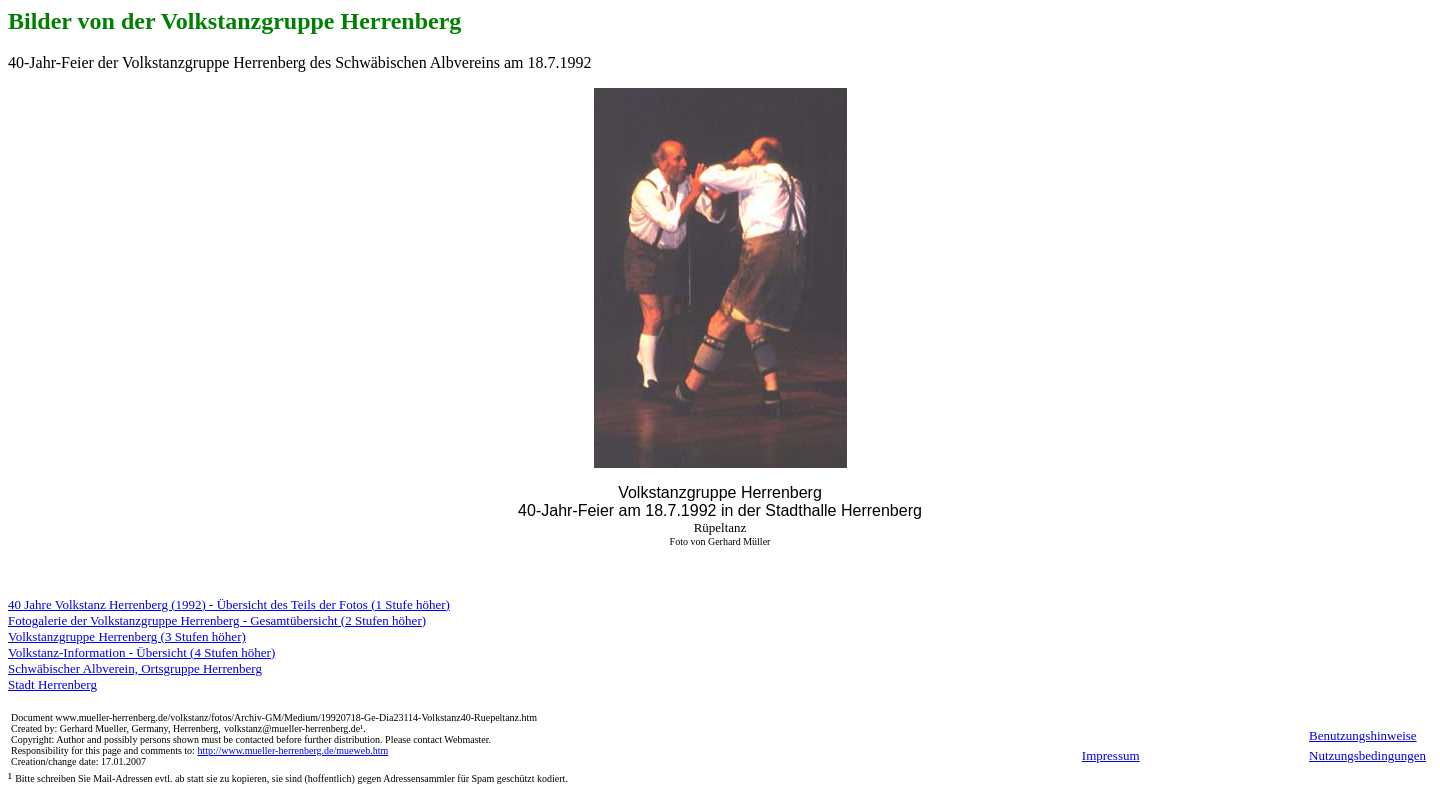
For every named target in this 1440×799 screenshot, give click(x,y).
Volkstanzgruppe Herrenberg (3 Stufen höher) (127, 636)
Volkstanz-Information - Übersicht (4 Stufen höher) (141, 652)
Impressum (1111, 755)
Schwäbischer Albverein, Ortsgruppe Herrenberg (135, 668)
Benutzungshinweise (1363, 735)
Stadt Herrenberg (52, 684)
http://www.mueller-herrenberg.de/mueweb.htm (292, 750)
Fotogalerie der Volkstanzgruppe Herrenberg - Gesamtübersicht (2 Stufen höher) (217, 620)
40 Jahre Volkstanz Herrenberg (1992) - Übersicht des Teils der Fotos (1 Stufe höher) (229, 604)
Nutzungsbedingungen (1367, 755)
